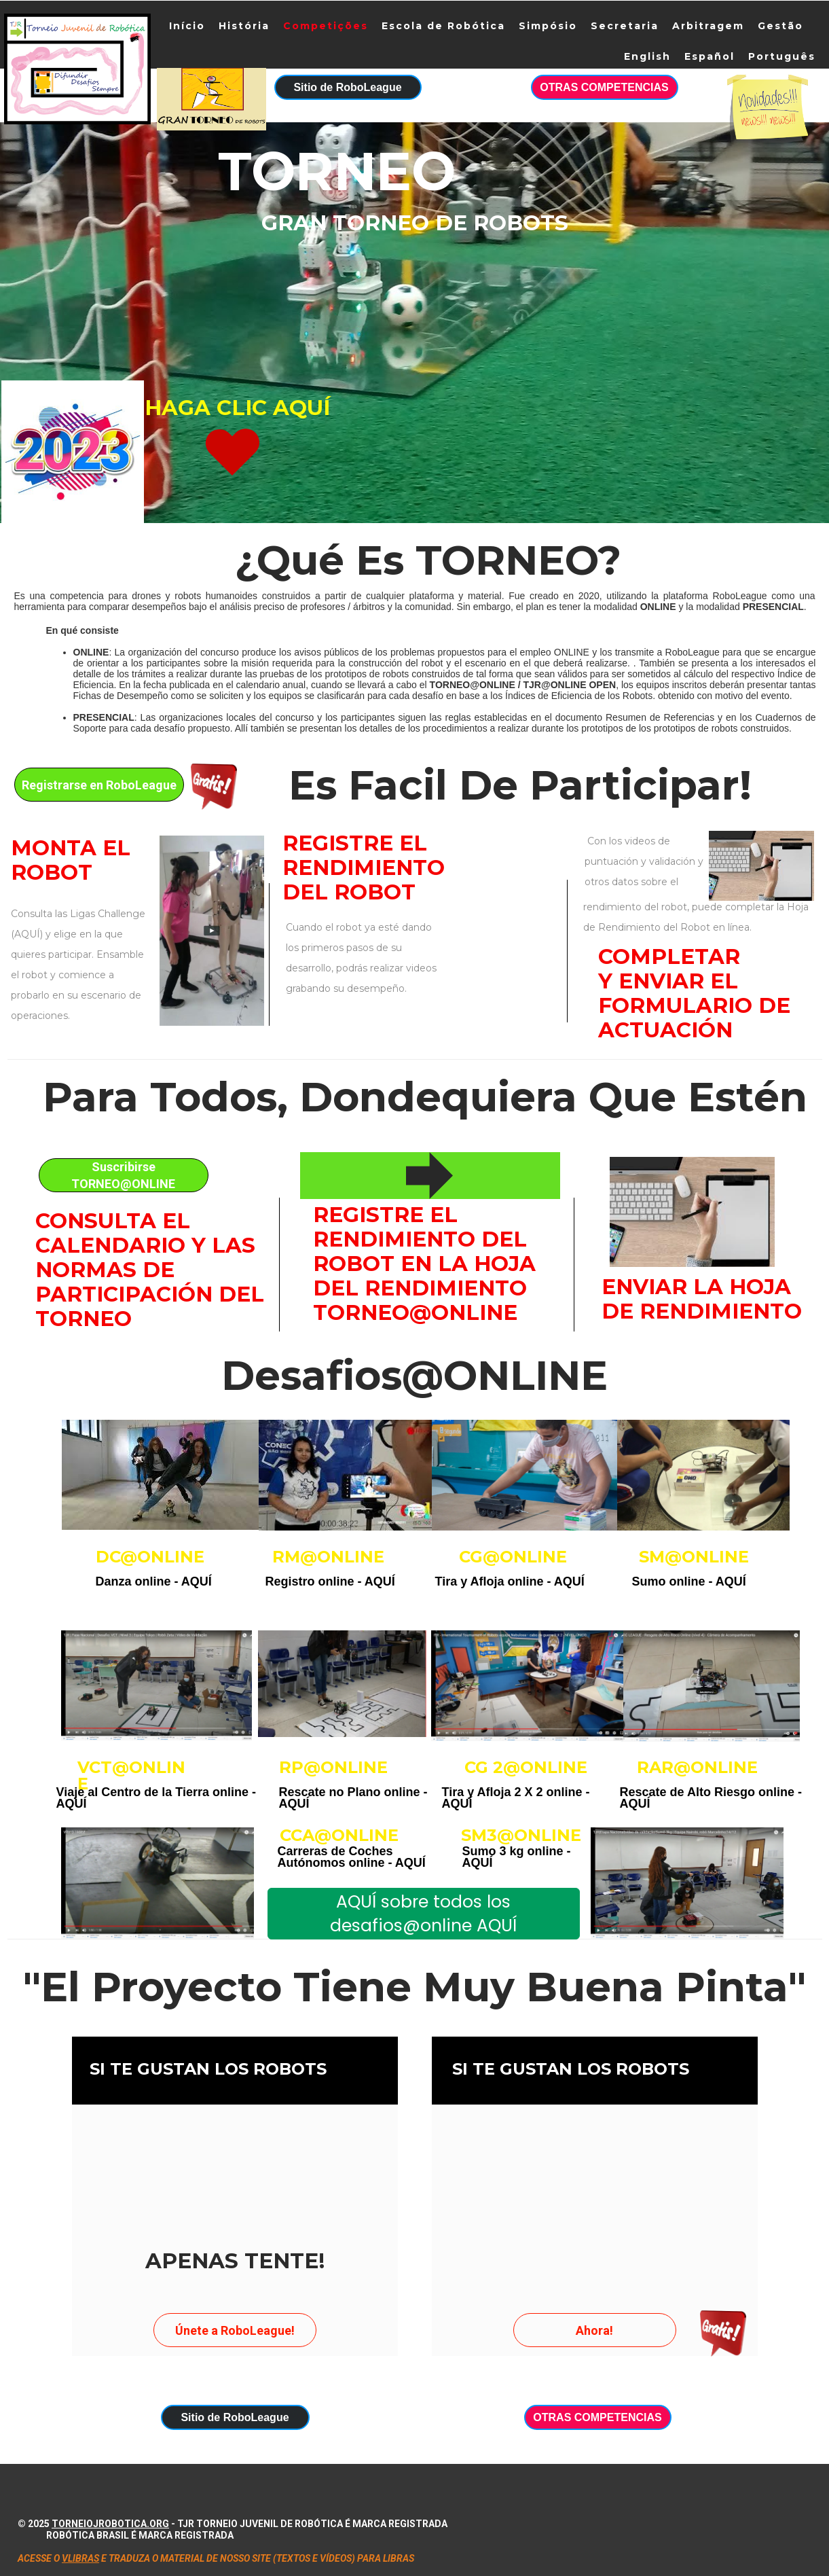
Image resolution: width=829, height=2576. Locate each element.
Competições (325, 26)
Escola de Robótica (443, 26)
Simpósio (548, 26)
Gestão (780, 26)
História (244, 26)
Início (187, 26)
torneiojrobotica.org (110, 2523)
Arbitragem (708, 26)
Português (781, 56)
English (647, 56)
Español (709, 56)
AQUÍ (196, 1581)
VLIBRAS (80, 2558)
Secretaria (625, 26)
